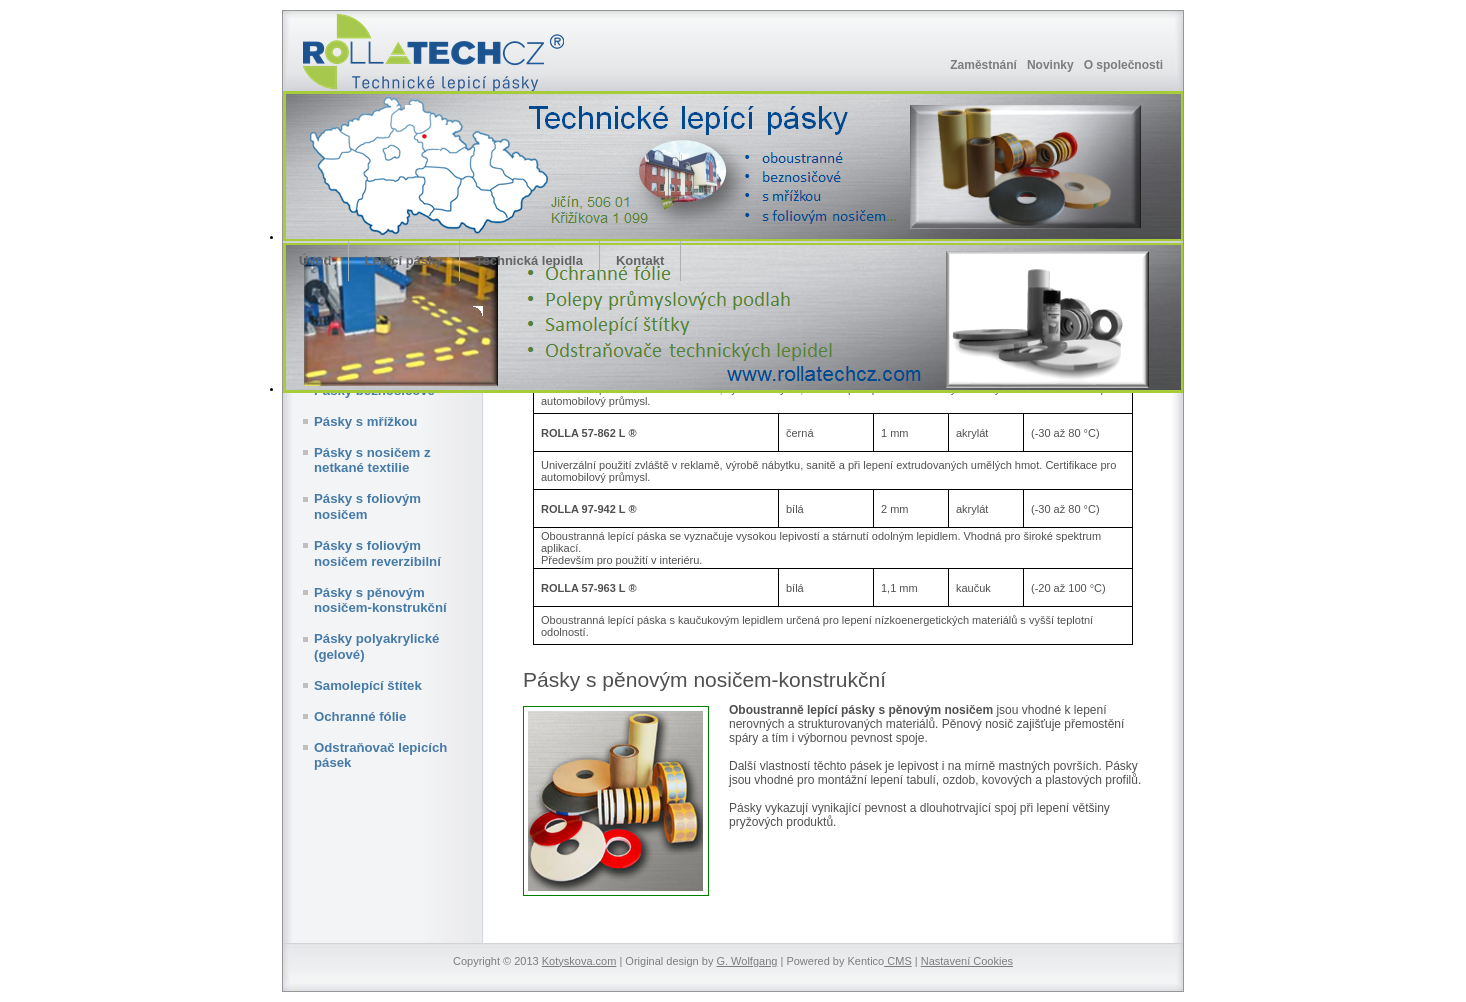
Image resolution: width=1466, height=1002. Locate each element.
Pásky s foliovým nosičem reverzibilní (377, 553)
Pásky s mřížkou (365, 421)
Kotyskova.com (579, 961)
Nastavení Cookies (967, 961)
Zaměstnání (983, 65)
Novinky (1050, 65)
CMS (898, 961)
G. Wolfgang (746, 961)
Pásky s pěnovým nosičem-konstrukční (380, 600)
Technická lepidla (529, 260)
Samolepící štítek (368, 685)
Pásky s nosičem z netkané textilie (372, 460)
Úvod (315, 260)
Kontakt (640, 260)
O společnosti (1123, 65)
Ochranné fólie (360, 716)
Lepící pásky (404, 260)
